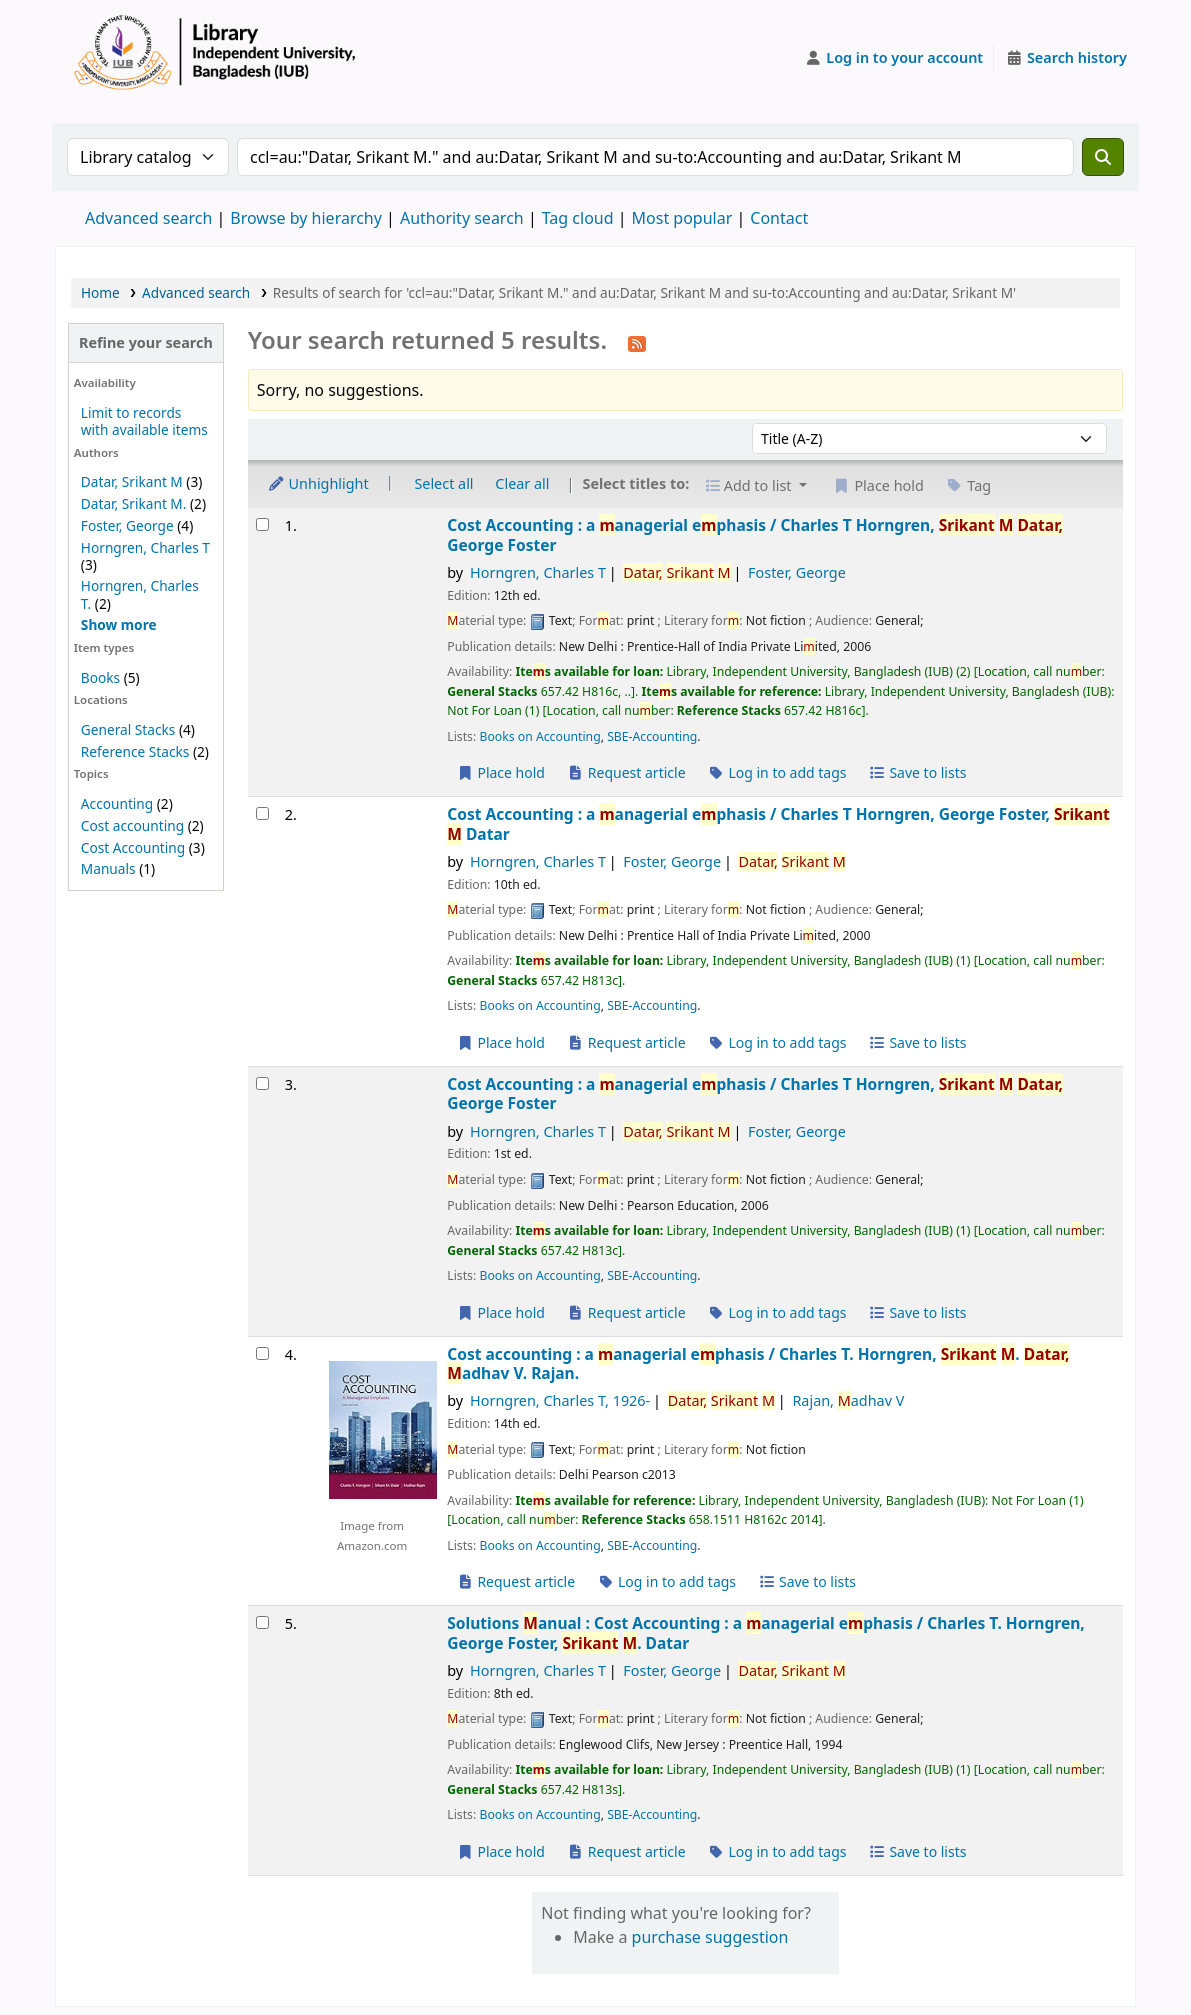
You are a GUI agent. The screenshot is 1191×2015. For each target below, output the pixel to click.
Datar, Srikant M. (134, 503)
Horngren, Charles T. (140, 594)
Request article (626, 772)
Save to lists (917, 772)
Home (100, 292)
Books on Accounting (539, 736)
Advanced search (148, 218)
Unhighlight (318, 483)
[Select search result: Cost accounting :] (262, 1353)
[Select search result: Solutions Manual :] (262, 1622)
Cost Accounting (133, 847)
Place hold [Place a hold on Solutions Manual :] (500, 1851)
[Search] (1103, 157)
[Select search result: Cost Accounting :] (262, 524)
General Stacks (128, 729)
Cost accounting (132, 825)
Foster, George (127, 525)
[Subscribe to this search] (637, 342)
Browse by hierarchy (306, 218)
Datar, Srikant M (132, 481)
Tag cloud (578, 218)
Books (100, 677)
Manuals (108, 868)
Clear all (522, 483)
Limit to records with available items (144, 421)
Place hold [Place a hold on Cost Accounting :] (500, 772)
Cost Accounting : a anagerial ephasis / (755, 535)
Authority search (462, 218)
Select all (443, 483)
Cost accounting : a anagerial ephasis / (758, 1364)
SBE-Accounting (652, 736)
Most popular (682, 218)
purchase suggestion (710, 1937)
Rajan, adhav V (848, 1400)
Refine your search (146, 342)
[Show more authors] (119, 624)
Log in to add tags (776, 772)
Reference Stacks (135, 751)
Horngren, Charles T (145, 547)
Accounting (117, 803)
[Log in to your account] (894, 58)
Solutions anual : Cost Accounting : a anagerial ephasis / (765, 1633)
